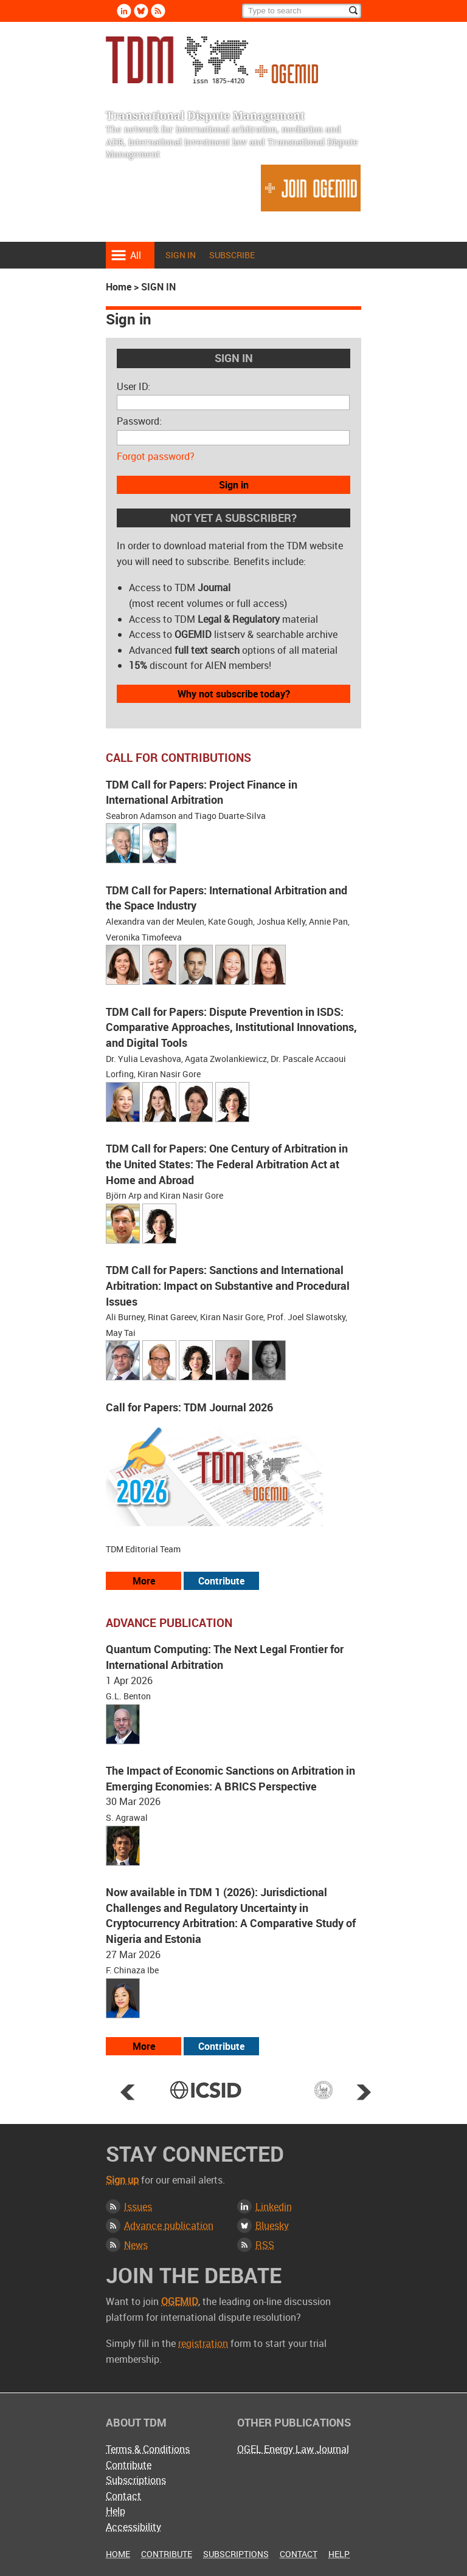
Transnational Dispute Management (212, 59)
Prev (127, 2092)
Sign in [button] (234, 485)
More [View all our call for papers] (144, 1581)
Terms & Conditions (148, 2449)
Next (363, 2092)
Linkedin (273, 2206)
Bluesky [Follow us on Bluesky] (141, 11)
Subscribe (232, 255)
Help (115, 2511)
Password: (139, 421)
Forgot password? (156, 456)
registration (203, 2343)
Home (118, 286)
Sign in (180, 255)
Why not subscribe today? (234, 694)
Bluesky (272, 2225)
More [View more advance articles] (144, 2046)
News (136, 2245)
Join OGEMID (311, 188)
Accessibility (133, 2526)
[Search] (301, 11)
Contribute (128, 2465)
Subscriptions (136, 2480)
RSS (264, 2245)
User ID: (133, 386)
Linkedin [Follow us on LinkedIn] (124, 11)
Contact (123, 2495)
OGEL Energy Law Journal (293, 2449)
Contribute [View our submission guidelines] (221, 1581)
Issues (138, 2206)
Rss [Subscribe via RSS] (158, 11)
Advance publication (168, 2225)
